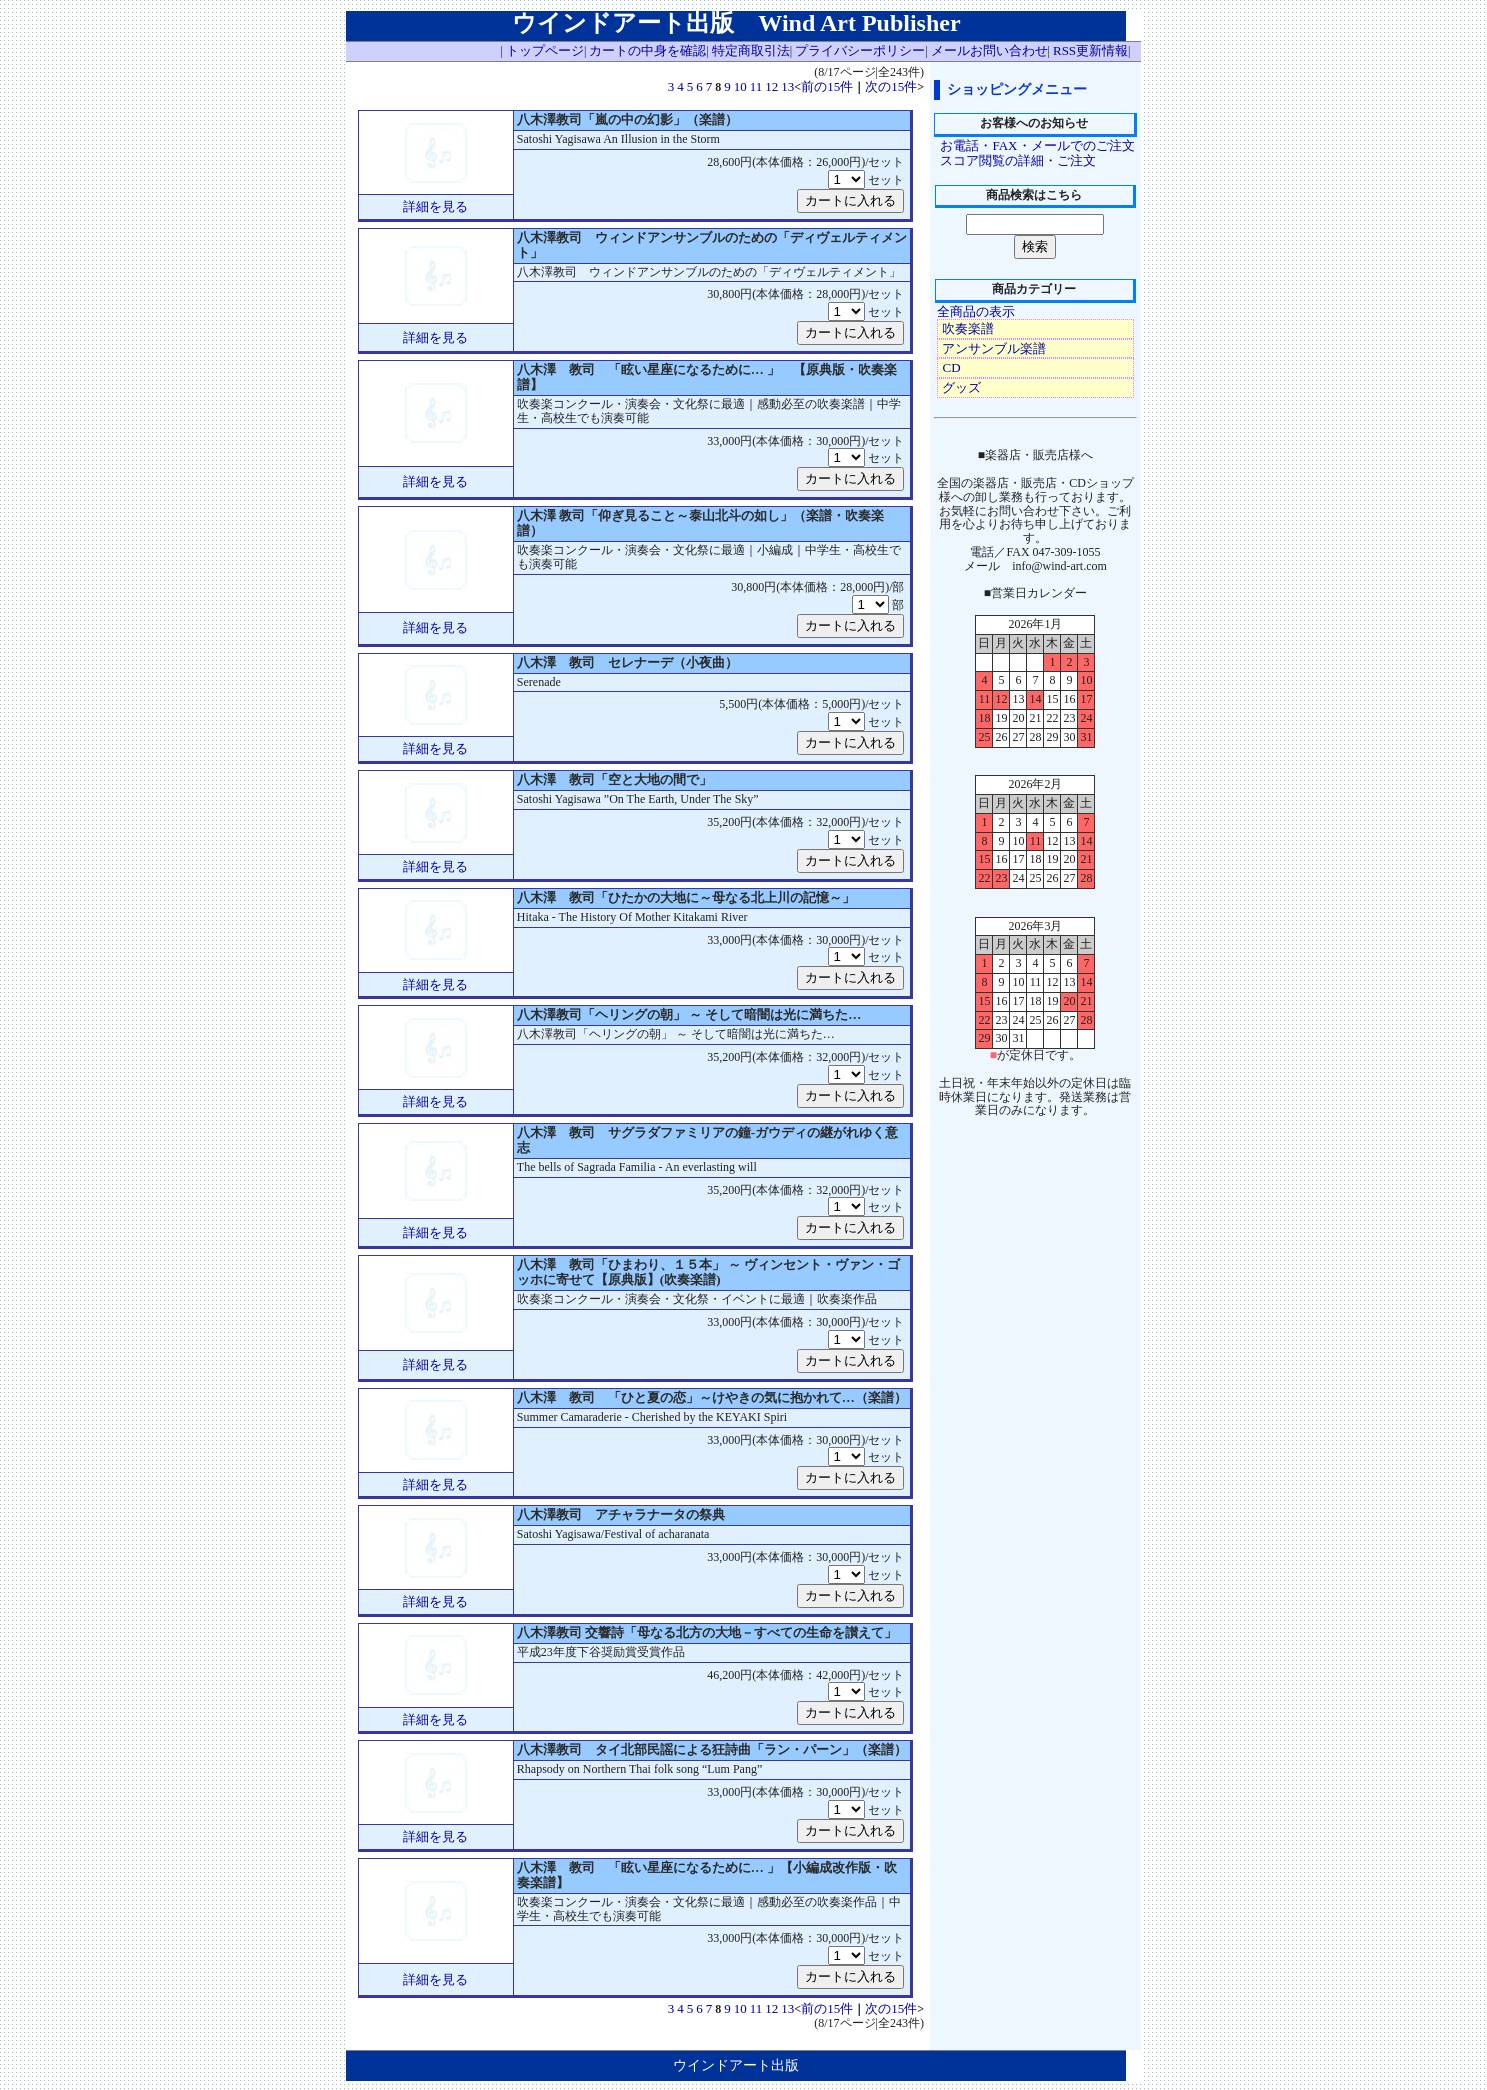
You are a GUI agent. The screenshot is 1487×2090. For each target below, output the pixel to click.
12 (771, 86)
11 (756, 86)
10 (740, 86)
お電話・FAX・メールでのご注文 (1037, 145)
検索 (1035, 246)
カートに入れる (850, 200)
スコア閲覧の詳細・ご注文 (1018, 160)
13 (787, 86)
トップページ (545, 50)
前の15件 (827, 86)
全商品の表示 (976, 311)
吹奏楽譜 (968, 328)
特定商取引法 (751, 50)
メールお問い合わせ (989, 50)
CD (951, 367)
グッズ (961, 387)
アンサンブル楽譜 (994, 348)
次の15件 (891, 86)
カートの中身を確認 (647, 50)
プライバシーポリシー (860, 50)
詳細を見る (435, 206)
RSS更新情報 (1090, 50)
